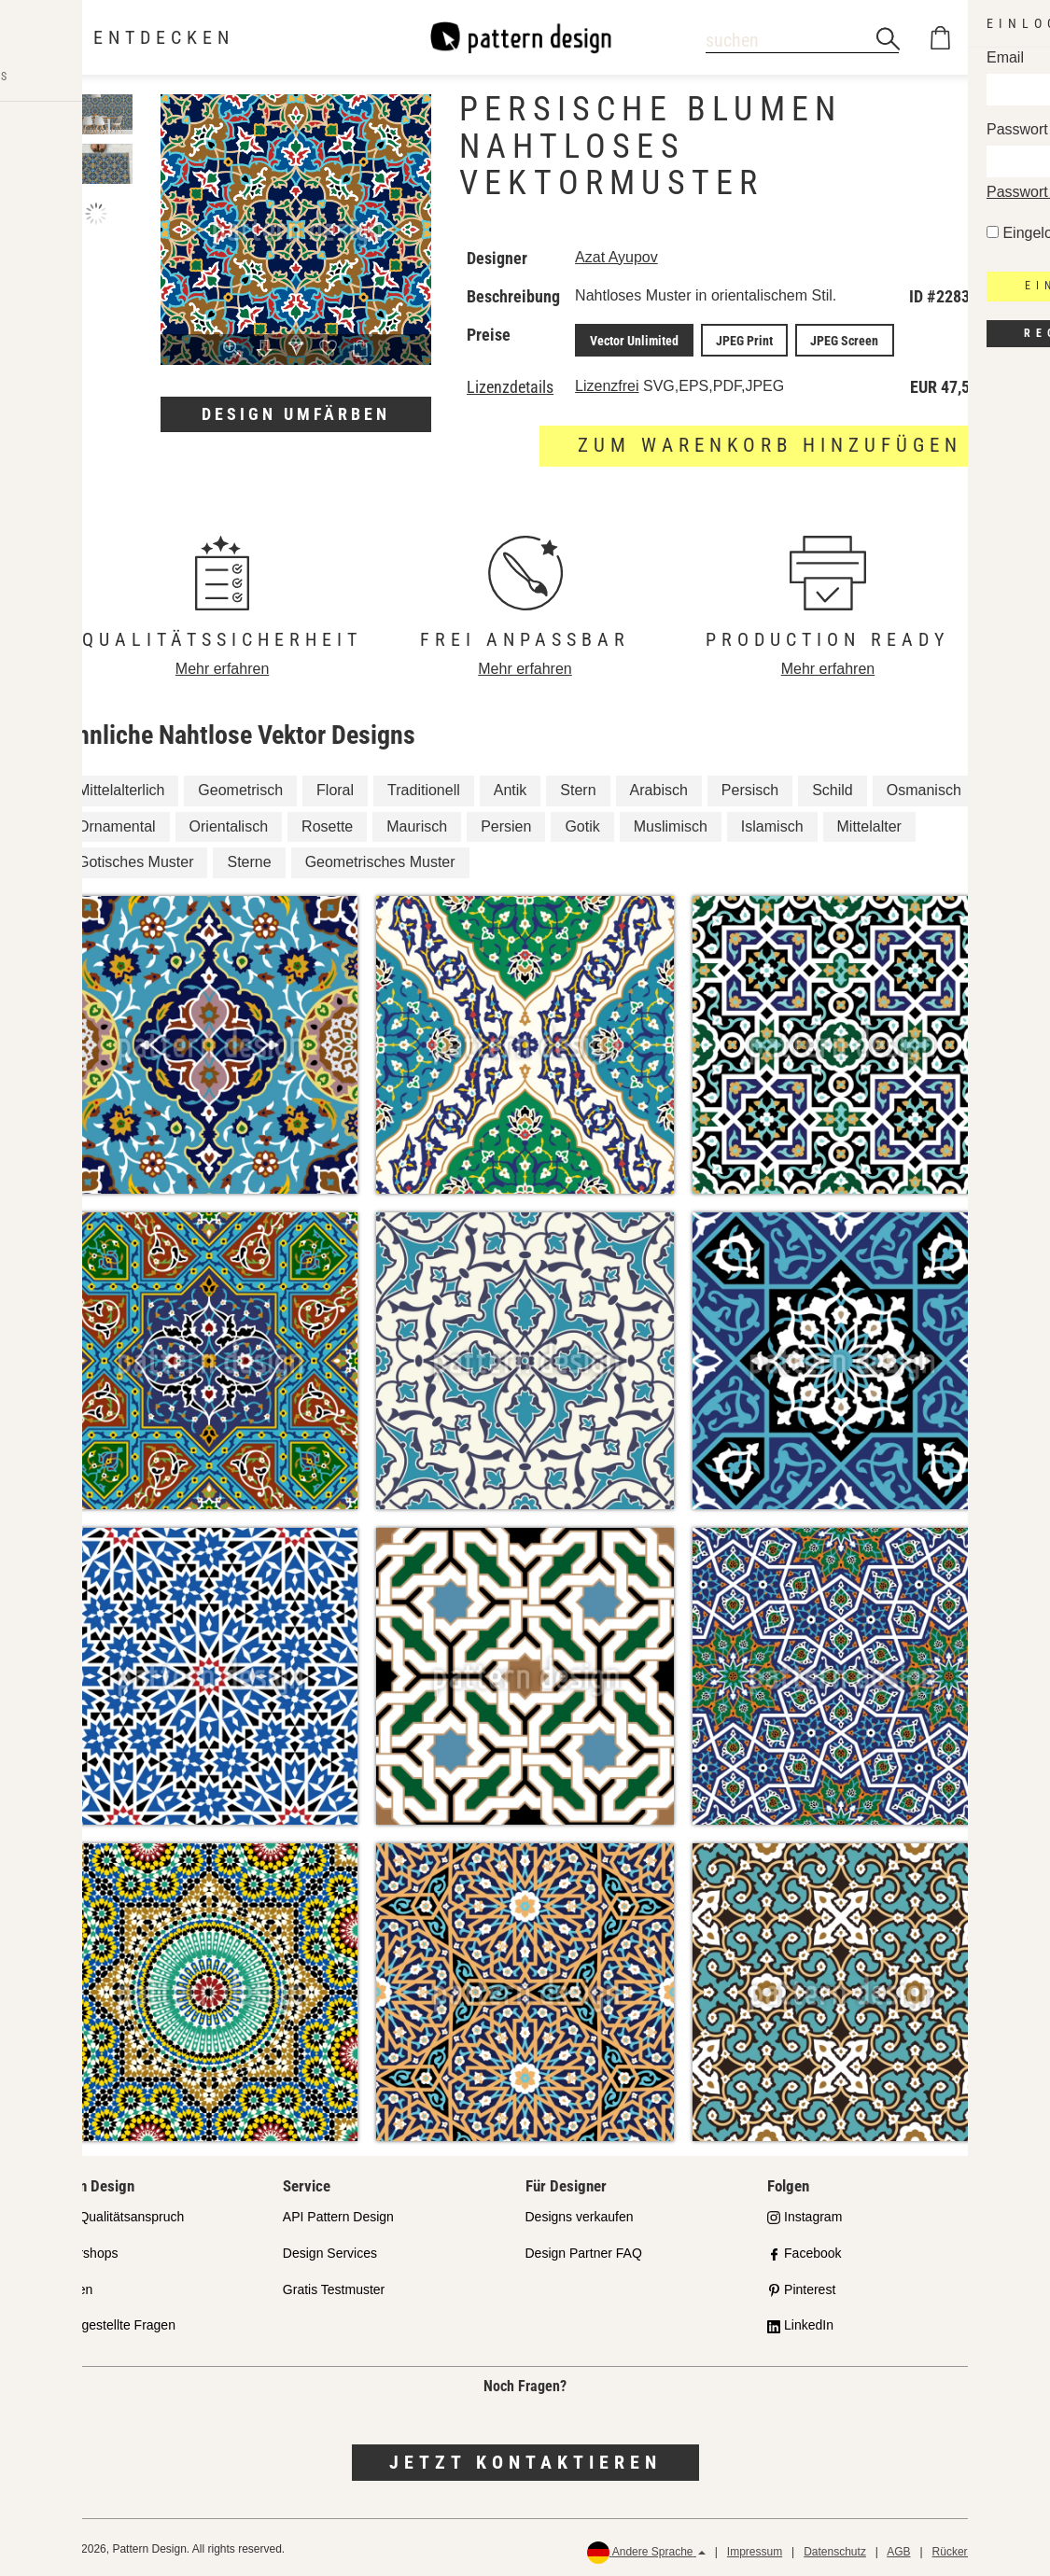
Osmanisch (924, 787)
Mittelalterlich (120, 787)
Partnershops (79, 2250)
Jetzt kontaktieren (525, 2459)
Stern (577, 787)
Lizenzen (66, 2285)
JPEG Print (735, 338)
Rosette (327, 823)
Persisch (749, 787)
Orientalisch (228, 823)
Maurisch (416, 823)
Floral (335, 787)
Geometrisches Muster (380, 859)
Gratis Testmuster (334, 2285)
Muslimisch (670, 823)
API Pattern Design (338, 2213)
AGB (898, 2548)
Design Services (330, 2250)
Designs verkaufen (579, 2213)
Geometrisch (240, 787)
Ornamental (116, 823)
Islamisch (772, 823)
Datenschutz (835, 2548)
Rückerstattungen (976, 2548)
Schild (832, 787)
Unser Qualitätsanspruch (112, 2213)
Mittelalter (869, 823)
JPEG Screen (828, 338)
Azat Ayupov (619, 257)
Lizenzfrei (609, 383)
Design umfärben (296, 414)
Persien (506, 823)
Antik (510, 787)
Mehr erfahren (222, 666)
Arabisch (659, 787)
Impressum (754, 2548)
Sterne (249, 859)
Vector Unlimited (633, 338)
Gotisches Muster (135, 859)
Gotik (582, 823)
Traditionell (423, 787)
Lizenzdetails (510, 384)
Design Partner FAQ (583, 2250)
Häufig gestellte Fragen (107, 2322)
